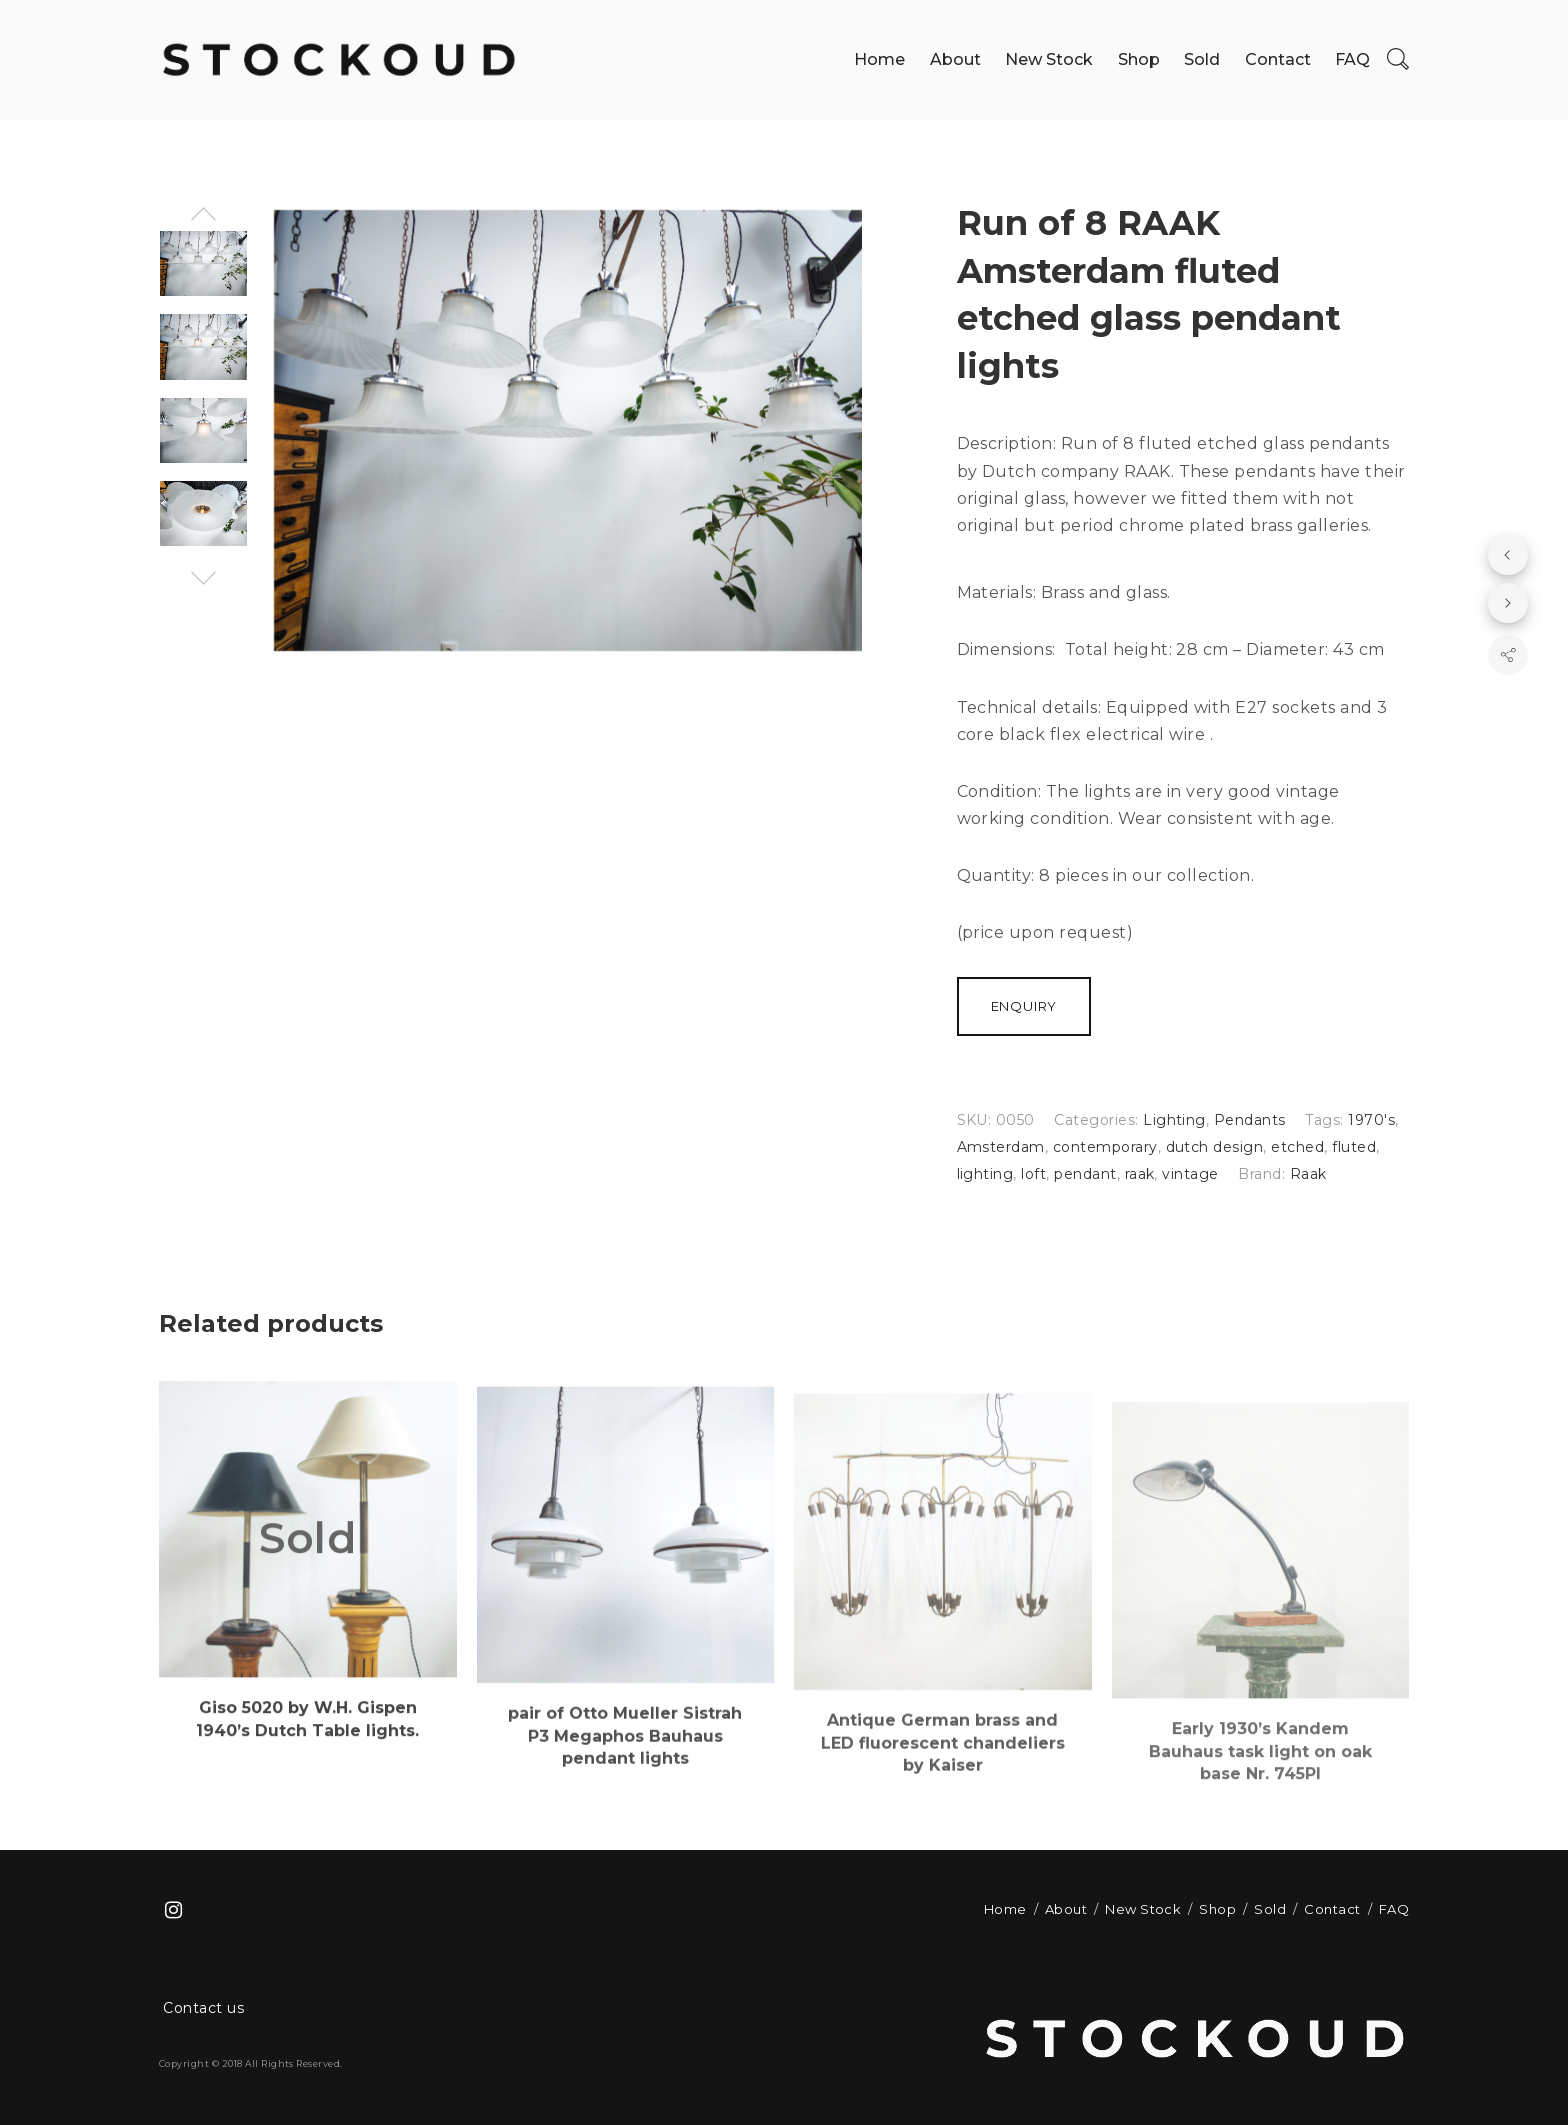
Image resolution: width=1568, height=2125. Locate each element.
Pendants (1250, 1120)
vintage (1190, 1174)
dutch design (1215, 1147)
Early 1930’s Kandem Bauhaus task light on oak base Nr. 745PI (1260, 1810)
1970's (1371, 1120)
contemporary (1105, 1147)
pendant (1085, 1174)
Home (879, 59)
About (955, 59)
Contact (1278, 59)
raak (1140, 1174)
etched (1297, 1147)
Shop (1139, 59)
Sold (1202, 59)
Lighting (1174, 1120)
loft (1033, 1174)
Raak (1308, 1174)
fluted (1354, 1147)
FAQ (1352, 59)
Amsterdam (1001, 1147)
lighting (985, 1174)
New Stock (1049, 59)
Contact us (203, 2008)
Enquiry (1024, 1006)
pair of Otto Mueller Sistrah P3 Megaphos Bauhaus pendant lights (625, 1778)
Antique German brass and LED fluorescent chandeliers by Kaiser (943, 1793)
